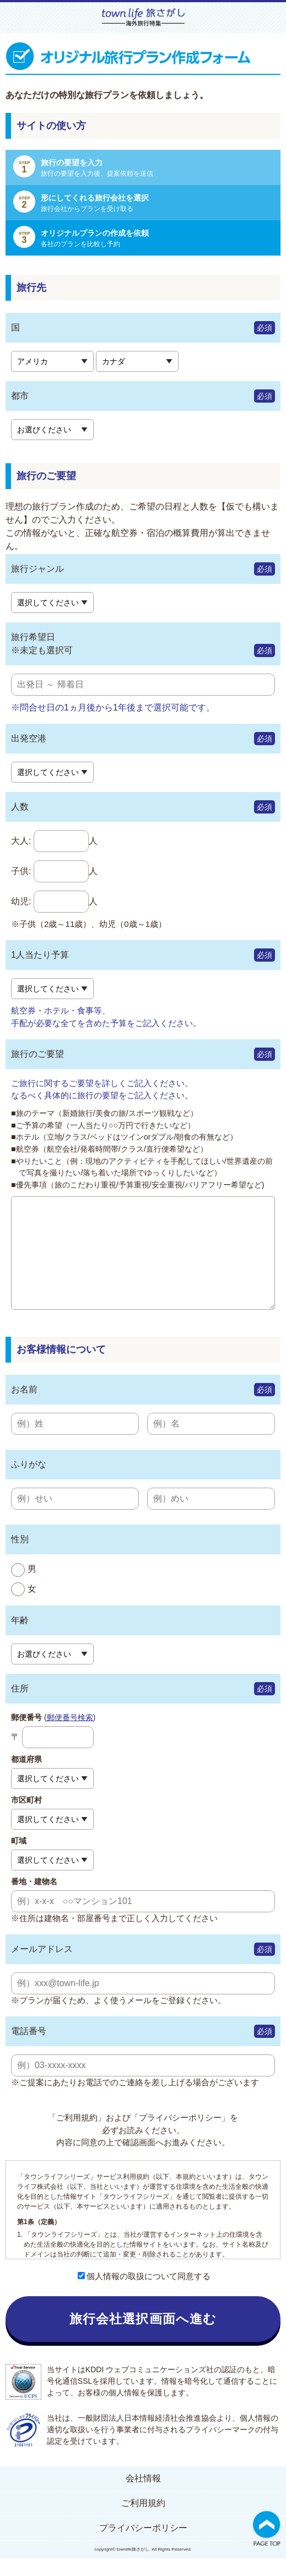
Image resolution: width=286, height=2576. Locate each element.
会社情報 (143, 2496)
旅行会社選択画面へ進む (143, 2336)
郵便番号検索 (70, 1735)
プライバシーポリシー (143, 2545)
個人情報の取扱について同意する (144, 2293)
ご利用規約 (143, 2520)
